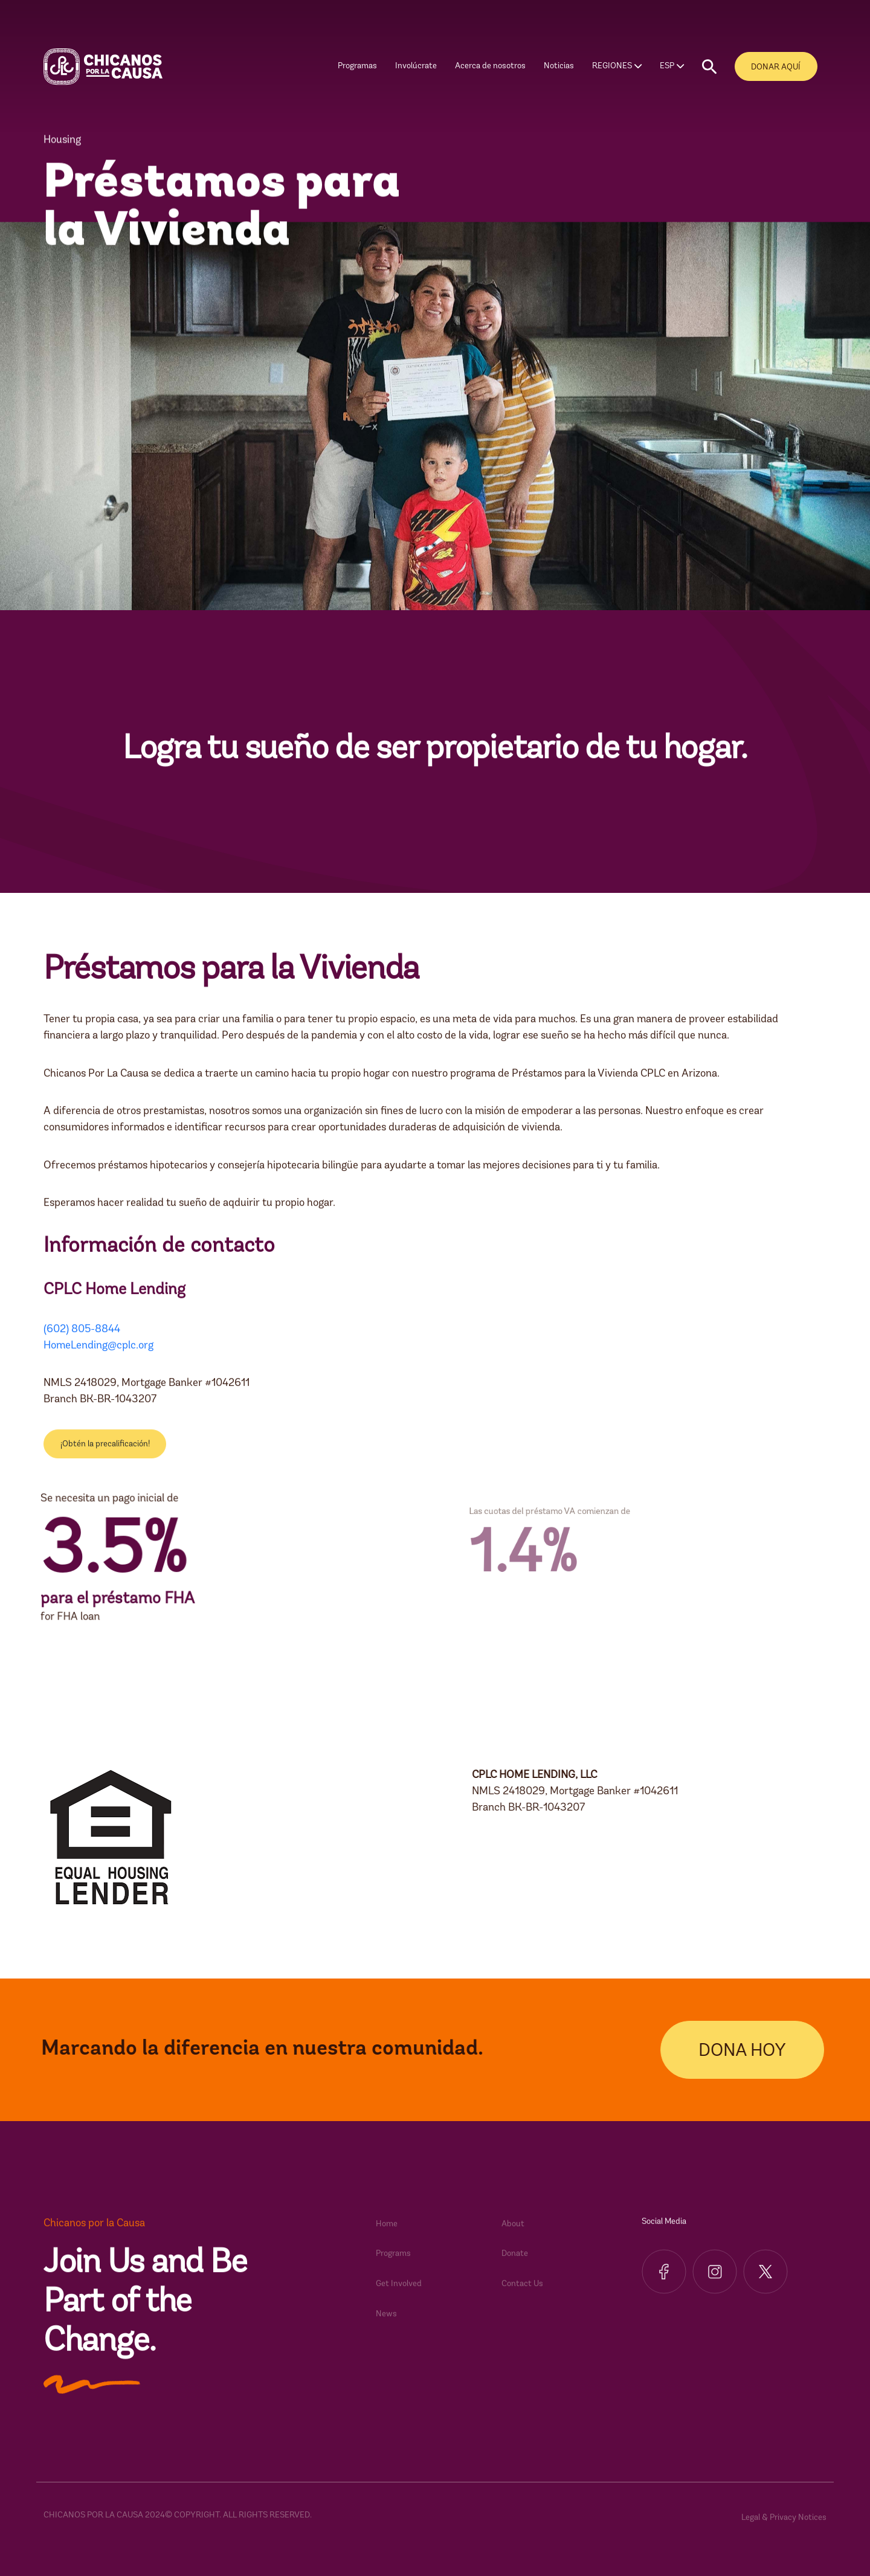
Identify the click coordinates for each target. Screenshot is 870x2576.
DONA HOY (754, 2051)
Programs (393, 2265)
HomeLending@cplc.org (98, 1357)
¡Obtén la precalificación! (105, 1456)
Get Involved (399, 2296)
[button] (709, 66)
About (512, 2235)
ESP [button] (667, 66)
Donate (514, 2265)
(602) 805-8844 (82, 1341)
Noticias (559, 66)
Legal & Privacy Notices (783, 2529)
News (386, 2326)
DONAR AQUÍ (776, 67)
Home (387, 2235)
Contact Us (522, 2296)
